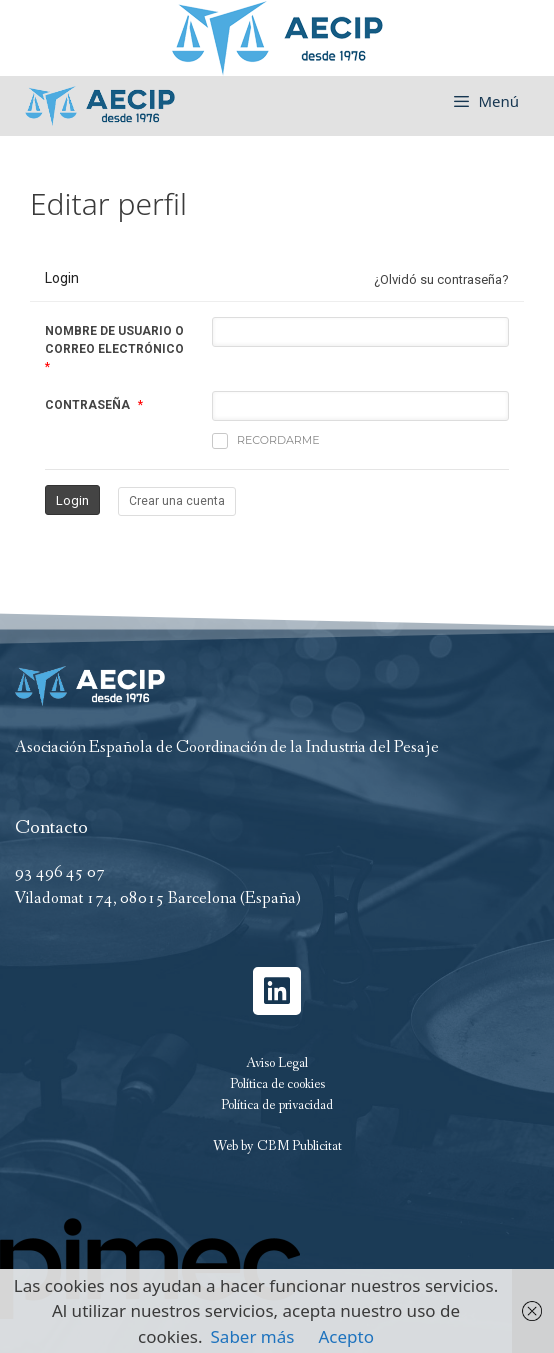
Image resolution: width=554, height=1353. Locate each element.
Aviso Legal (277, 1063)
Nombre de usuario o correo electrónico (114, 340)
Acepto (346, 1336)
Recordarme (266, 441)
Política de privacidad (277, 1105)
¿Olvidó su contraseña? (441, 279)
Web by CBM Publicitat (277, 1146)
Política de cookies (277, 1084)
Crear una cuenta (177, 501)
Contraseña (87, 405)
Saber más (253, 1336)
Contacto (51, 828)
